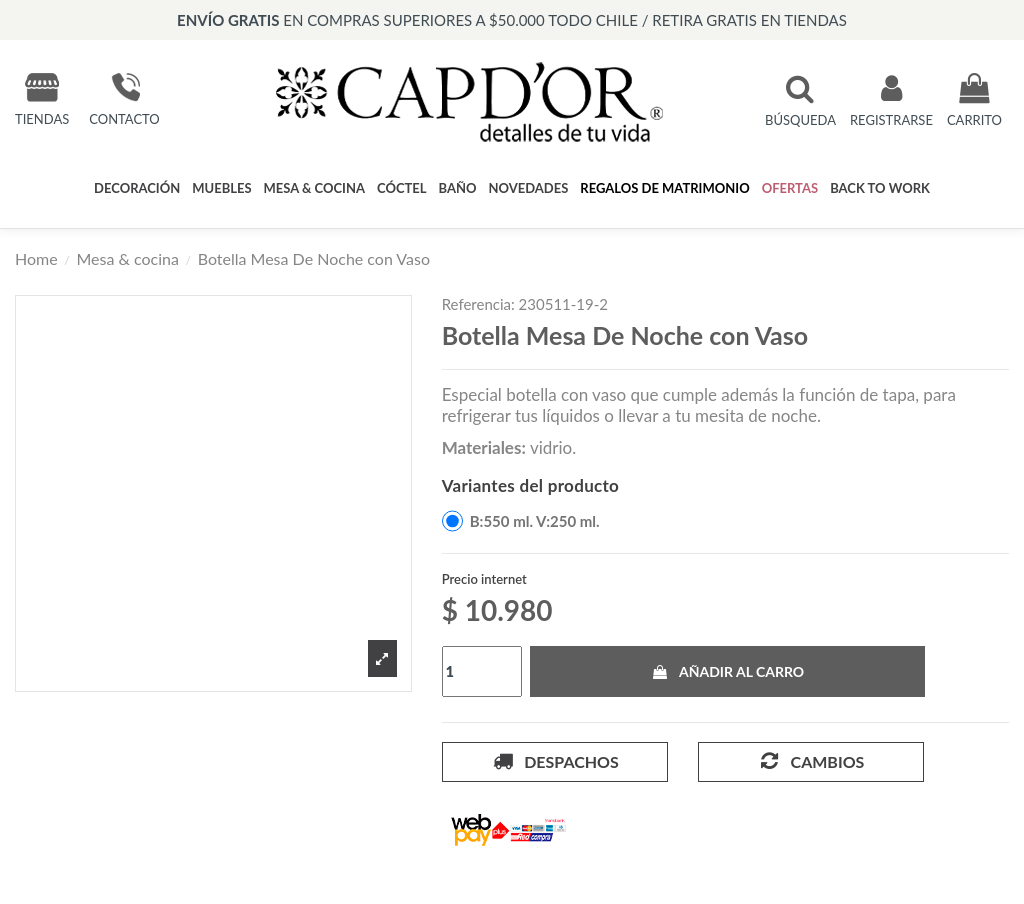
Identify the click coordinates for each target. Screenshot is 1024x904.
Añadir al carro (727, 671)
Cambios (810, 761)
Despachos (555, 761)
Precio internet (484, 579)
